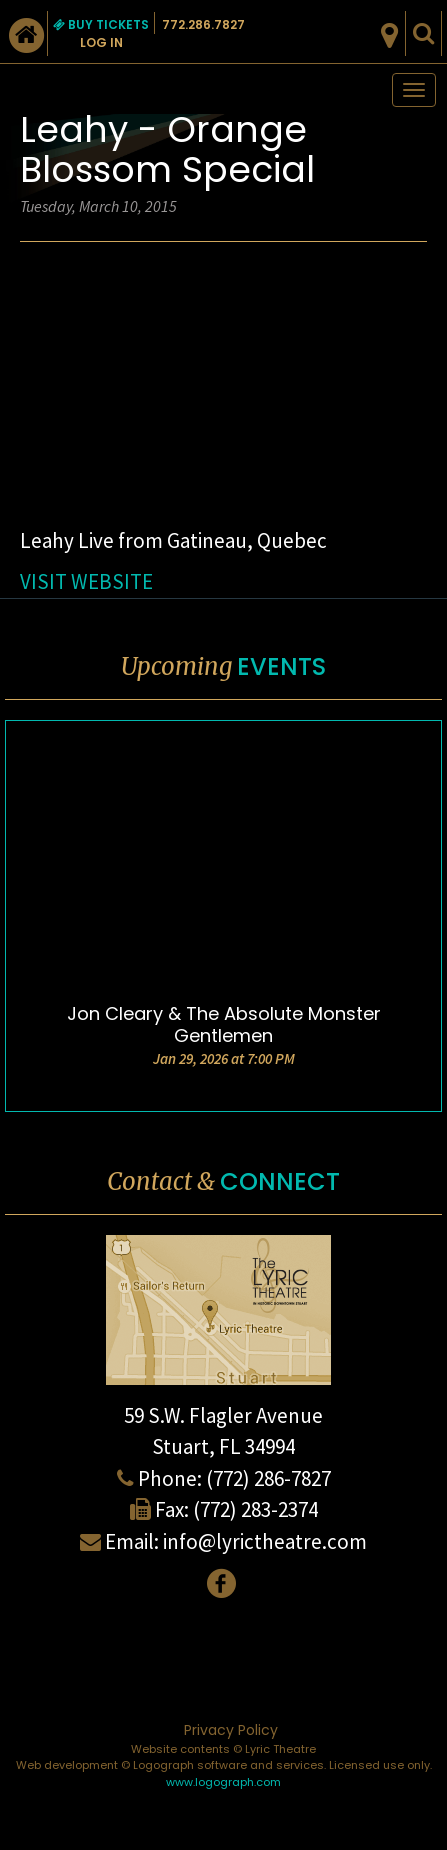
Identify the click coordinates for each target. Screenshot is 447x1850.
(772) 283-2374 (255, 1509)
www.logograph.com (223, 1782)
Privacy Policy (231, 1730)
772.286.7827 (203, 24)
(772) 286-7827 (268, 1478)
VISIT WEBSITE (86, 581)
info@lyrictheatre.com (265, 1541)
